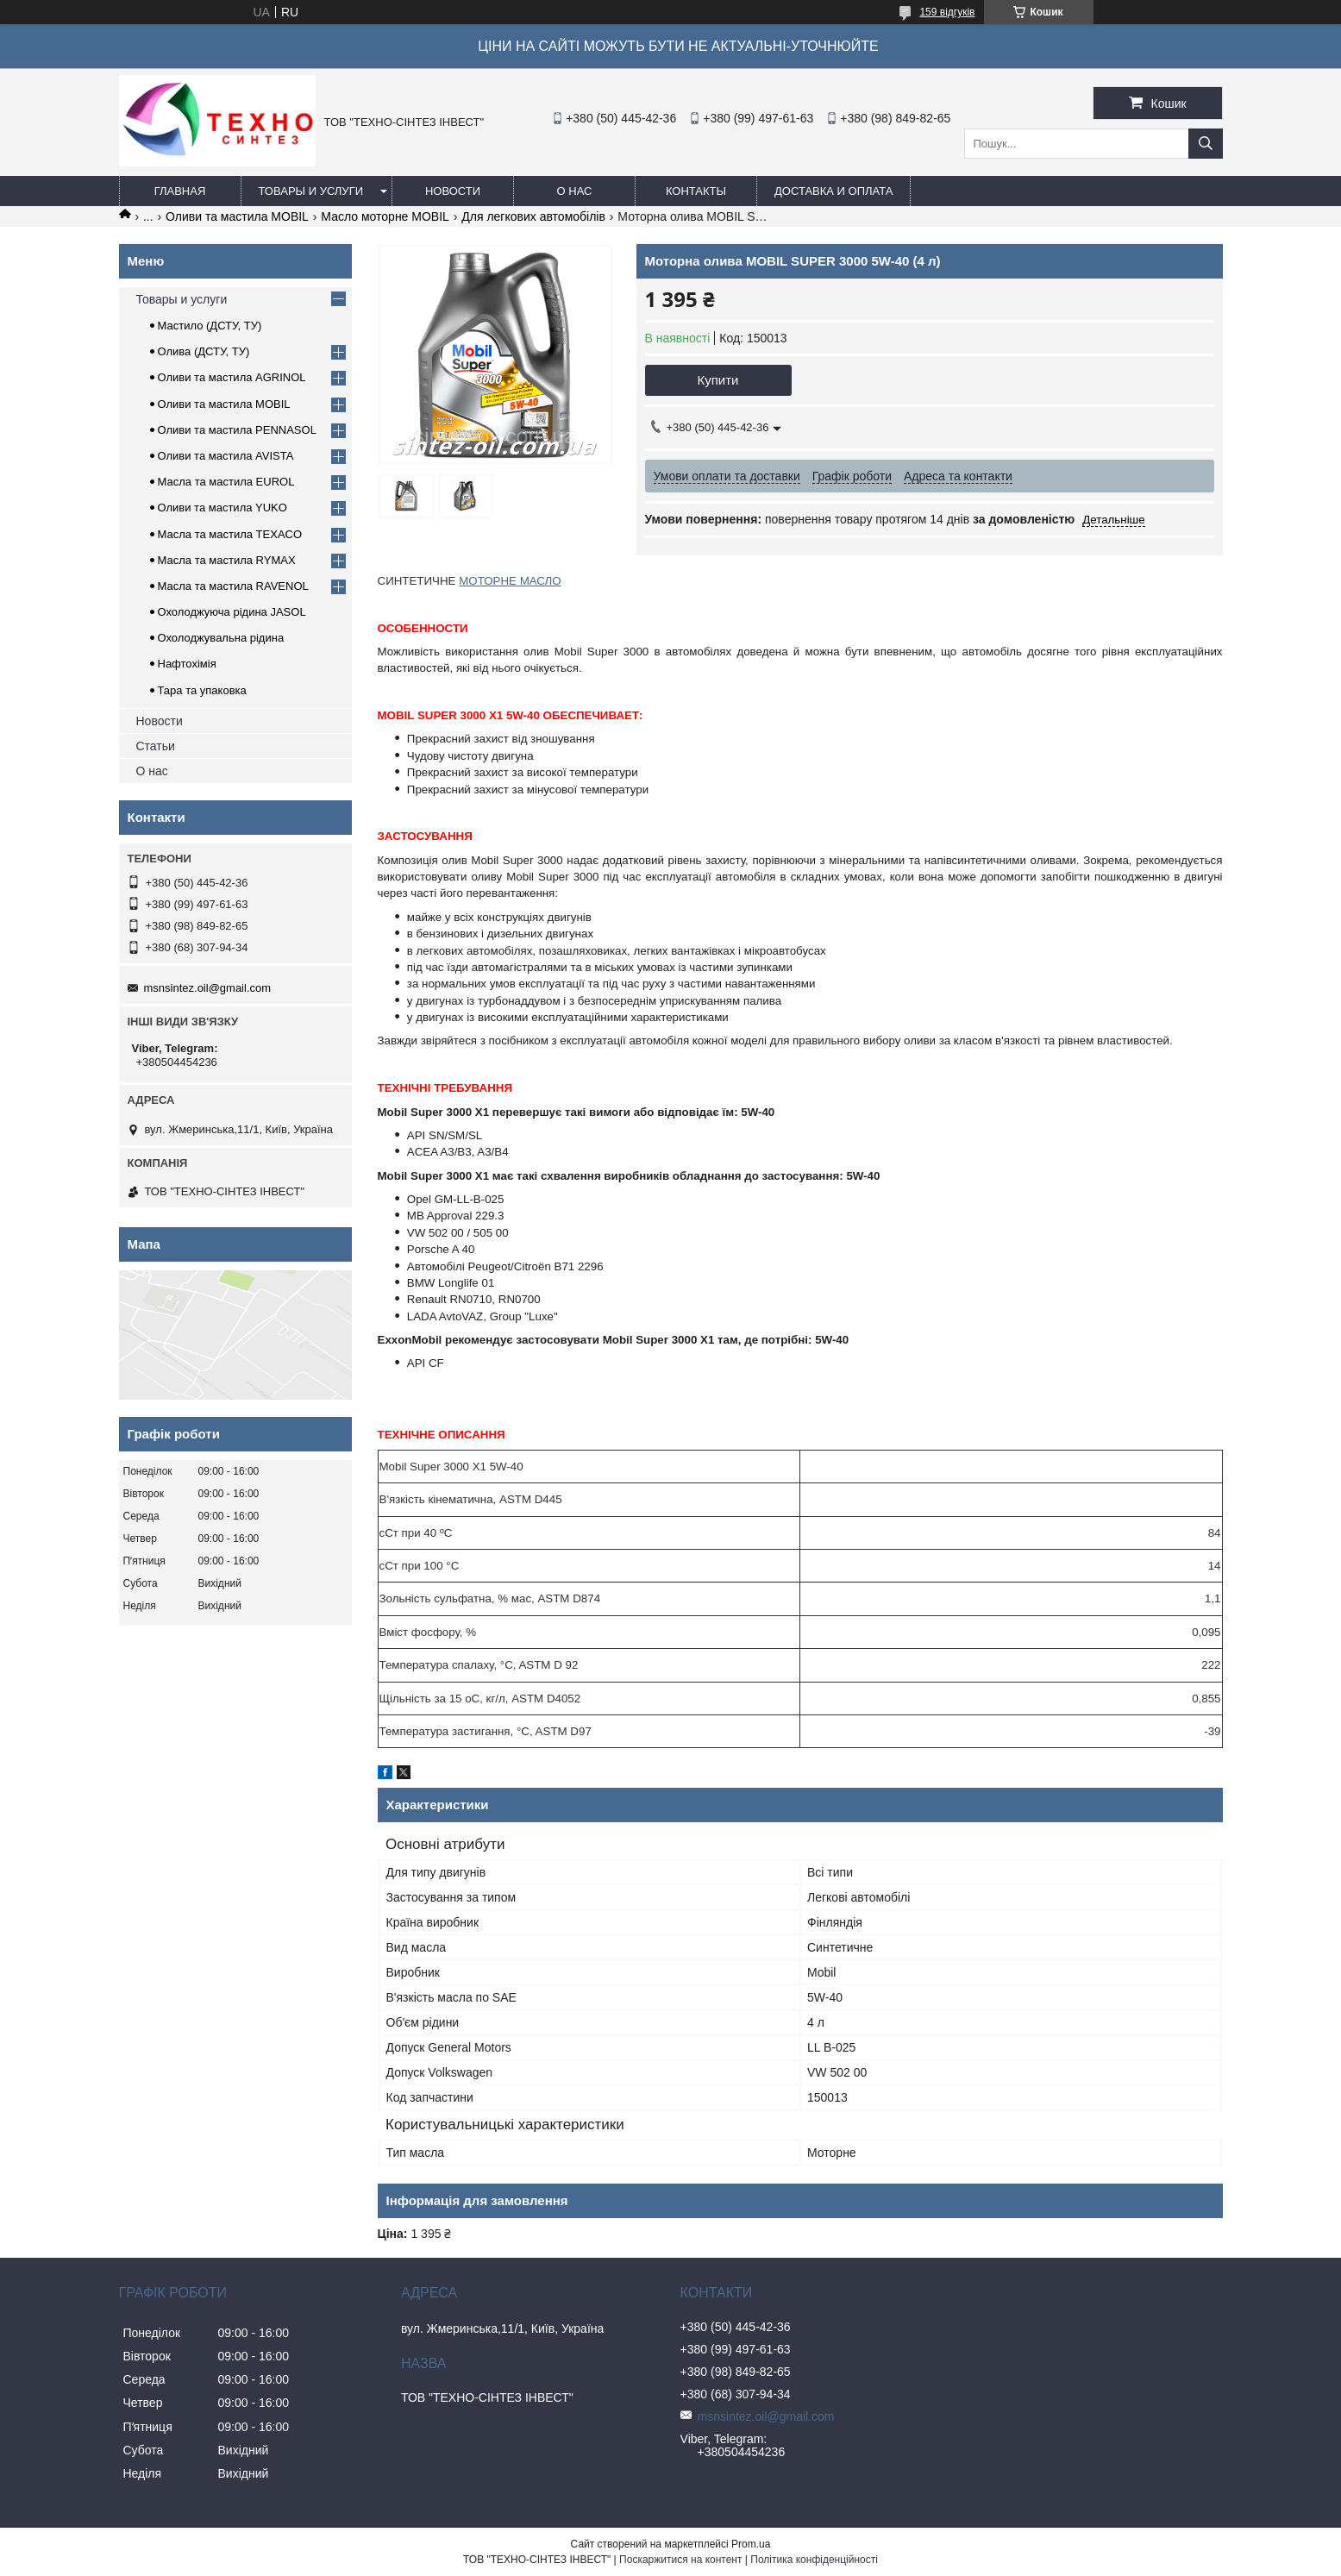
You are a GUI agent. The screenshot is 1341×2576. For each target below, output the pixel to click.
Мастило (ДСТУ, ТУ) (210, 325)
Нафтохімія (187, 663)
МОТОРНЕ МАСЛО (510, 580)
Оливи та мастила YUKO (222, 507)
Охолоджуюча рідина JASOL (232, 611)
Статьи (155, 746)
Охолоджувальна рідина (221, 637)
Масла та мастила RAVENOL (233, 586)
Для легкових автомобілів (533, 216)
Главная (180, 191)
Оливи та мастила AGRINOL (232, 377)
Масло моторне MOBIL (385, 216)
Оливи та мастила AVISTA (226, 455)
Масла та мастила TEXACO (230, 534)
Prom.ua (750, 2544)
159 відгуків (946, 12)
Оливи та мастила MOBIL (237, 216)
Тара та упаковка (202, 690)
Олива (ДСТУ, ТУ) (204, 351)
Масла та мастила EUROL (226, 481)
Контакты (696, 191)
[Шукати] (1205, 143)
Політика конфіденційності (814, 2560)
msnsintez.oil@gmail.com (208, 987)
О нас (574, 191)
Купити (718, 380)
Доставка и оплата (833, 191)
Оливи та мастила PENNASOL (237, 429)
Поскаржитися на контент (680, 2560)
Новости (452, 191)
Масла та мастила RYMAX (227, 560)
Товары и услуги (311, 191)
